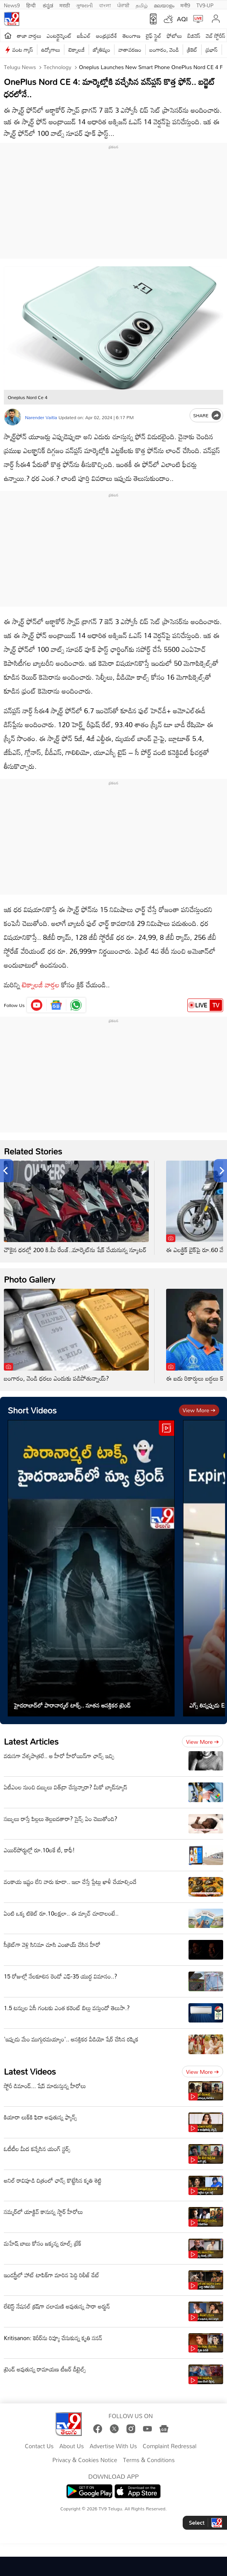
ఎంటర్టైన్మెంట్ (59, 35)
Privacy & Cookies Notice (84, 2460)
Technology (56, 67)
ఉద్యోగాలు (51, 49)
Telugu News (20, 67)
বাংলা (105, 4)
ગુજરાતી (84, 4)
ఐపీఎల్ (84, 35)
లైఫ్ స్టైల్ (153, 35)
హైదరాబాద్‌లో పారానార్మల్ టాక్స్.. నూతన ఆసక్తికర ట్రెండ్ (72, 1705)
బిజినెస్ (193, 35)
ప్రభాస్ (211, 49)
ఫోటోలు (174, 35)
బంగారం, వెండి (164, 49)
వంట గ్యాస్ (22, 49)
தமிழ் (142, 4)
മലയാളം (164, 4)
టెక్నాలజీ (76, 49)
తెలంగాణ (131, 35)
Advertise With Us (113, 2446)
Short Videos (32, 1410)
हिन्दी (31, 4)
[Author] (12, 417)
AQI (182, 19)
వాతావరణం (129, 49)
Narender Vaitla (41, 417)
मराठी (64, 4)
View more (199, 1410)
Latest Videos (30, 2071)
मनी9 (185, 4)
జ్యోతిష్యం (101, 49)
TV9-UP (205, 4)
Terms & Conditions (149, 2460)
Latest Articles (31, 1741)
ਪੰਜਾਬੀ (123, 4)
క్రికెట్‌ (192, 49)
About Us (71, 2446)
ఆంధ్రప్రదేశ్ (106, 35)
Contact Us (39, 2446)
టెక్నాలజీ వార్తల (40, 985)
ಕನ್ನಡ (48, 4)
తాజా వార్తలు (29, 35)
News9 (12, 4)
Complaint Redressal (169, 2446)
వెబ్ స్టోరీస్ (215, 35)
